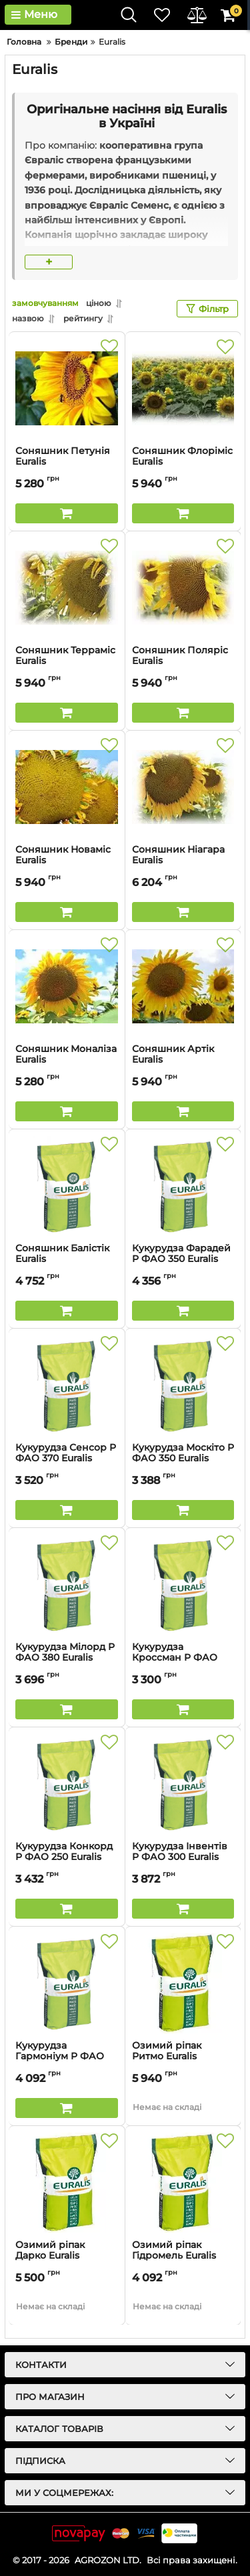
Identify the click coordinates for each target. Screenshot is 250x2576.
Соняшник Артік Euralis (183, 1060)
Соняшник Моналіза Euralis (66, 1060)
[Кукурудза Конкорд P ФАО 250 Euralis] (66, 1784)
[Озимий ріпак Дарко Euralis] (66, 2183)
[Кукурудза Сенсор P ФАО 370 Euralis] (66, 1385)
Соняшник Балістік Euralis (66, 1260)
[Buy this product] (66, 513)
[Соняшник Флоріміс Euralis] (183, 389)
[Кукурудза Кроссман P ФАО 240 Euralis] (183, 1585)
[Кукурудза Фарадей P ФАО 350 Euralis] (183, 1186)
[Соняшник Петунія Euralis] (66, 389)
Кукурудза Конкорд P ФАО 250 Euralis (66, 1858)
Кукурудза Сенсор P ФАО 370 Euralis (66, 1459)
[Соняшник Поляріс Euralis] (183, 588)
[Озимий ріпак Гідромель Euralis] (183, 2183)
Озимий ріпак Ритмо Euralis (183, 2057)
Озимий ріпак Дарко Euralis (66, 2256)
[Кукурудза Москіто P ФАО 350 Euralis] (183, 1385)
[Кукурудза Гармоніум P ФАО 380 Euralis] (66, 1983)
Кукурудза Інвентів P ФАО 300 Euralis (183, 1858)
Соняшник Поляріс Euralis (183, 662)
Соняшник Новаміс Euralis (66, 861)
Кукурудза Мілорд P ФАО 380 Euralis (66, 1658)
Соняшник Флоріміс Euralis (183, 462)
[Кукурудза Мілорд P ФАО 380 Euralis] (66, 1585)
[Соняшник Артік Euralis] (183, 987)
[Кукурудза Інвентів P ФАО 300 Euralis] (183, 1784)
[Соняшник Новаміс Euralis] (66, 787)
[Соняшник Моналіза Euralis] (66, 987)
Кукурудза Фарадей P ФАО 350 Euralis (183, 1260)
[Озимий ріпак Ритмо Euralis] (183, 1983)
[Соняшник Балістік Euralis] (66, 1186)
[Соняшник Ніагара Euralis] (183, 787)
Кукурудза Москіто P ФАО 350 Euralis (183, 1459)
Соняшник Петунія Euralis (66, 462)
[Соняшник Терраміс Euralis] (66, 588)
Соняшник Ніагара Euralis (183, 861)
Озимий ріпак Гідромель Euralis (183, 2256)
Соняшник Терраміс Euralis (66, 662)
